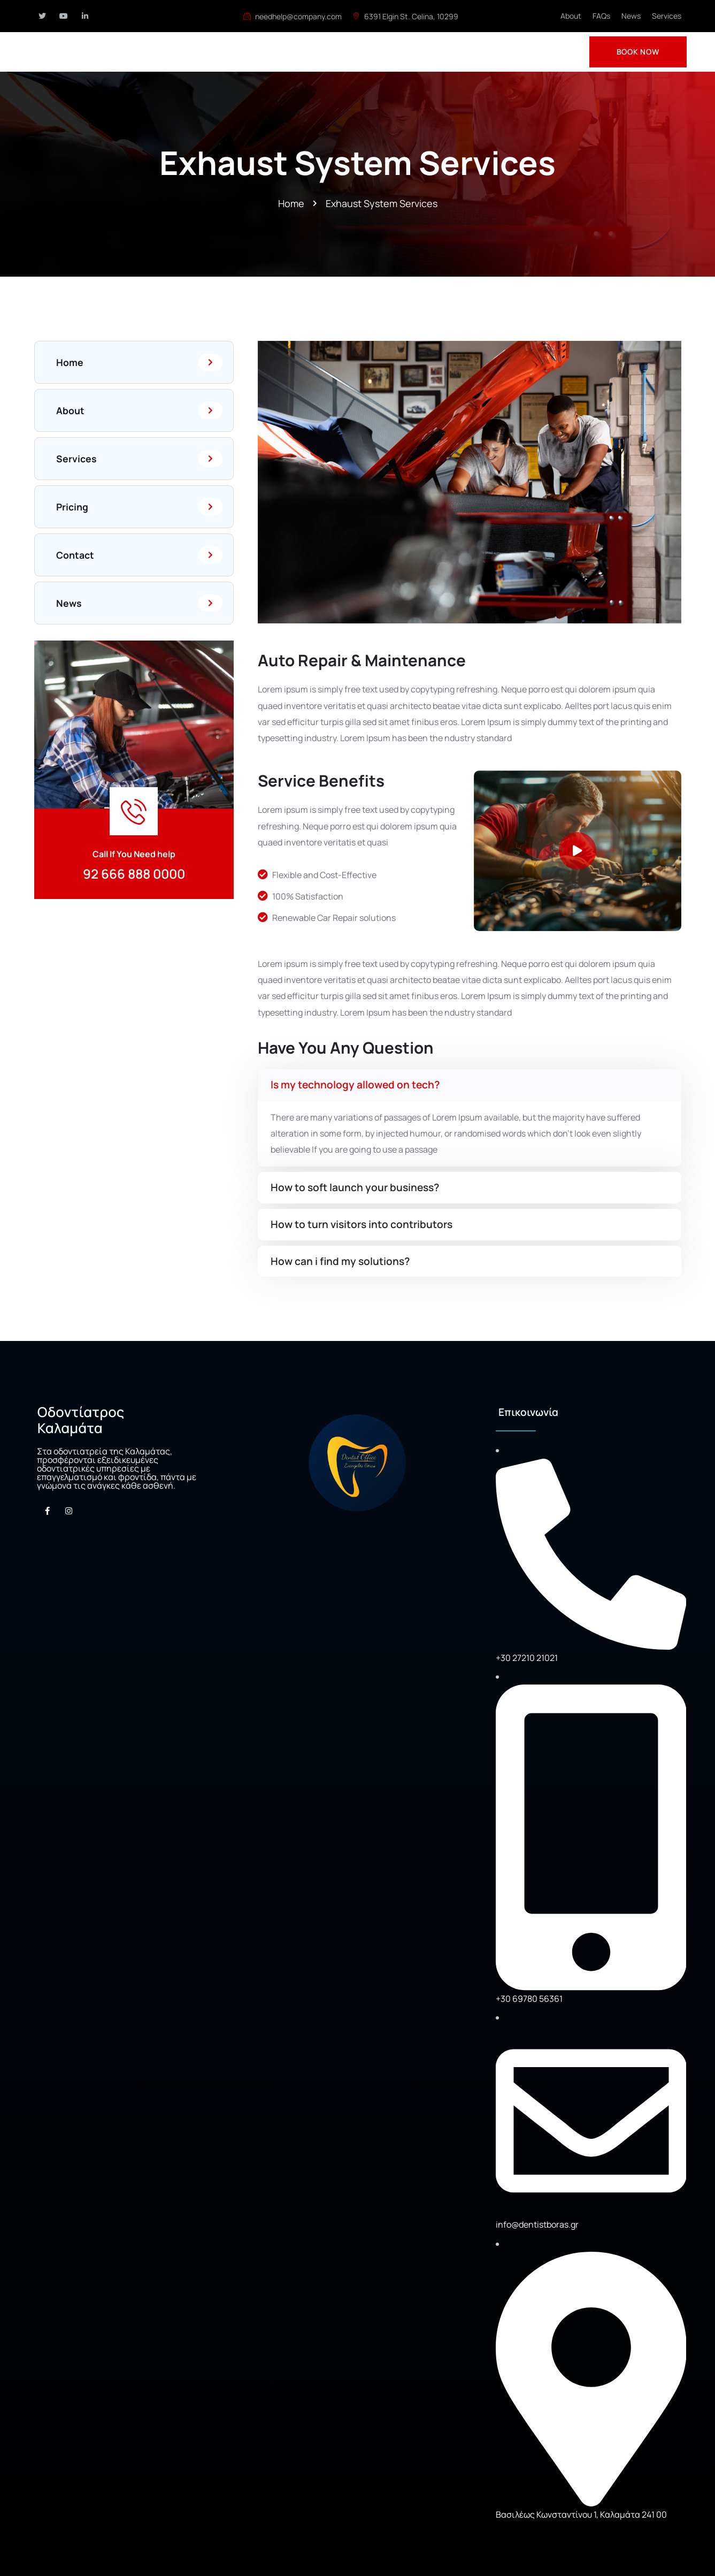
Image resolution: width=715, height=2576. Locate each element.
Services (666, 16)
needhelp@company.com (292, 16)
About (570, 16)
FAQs (601, 16)
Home (139, 362)
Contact (139, 554)
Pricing (139, 506)
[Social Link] (42, 16)
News (631, 16)
